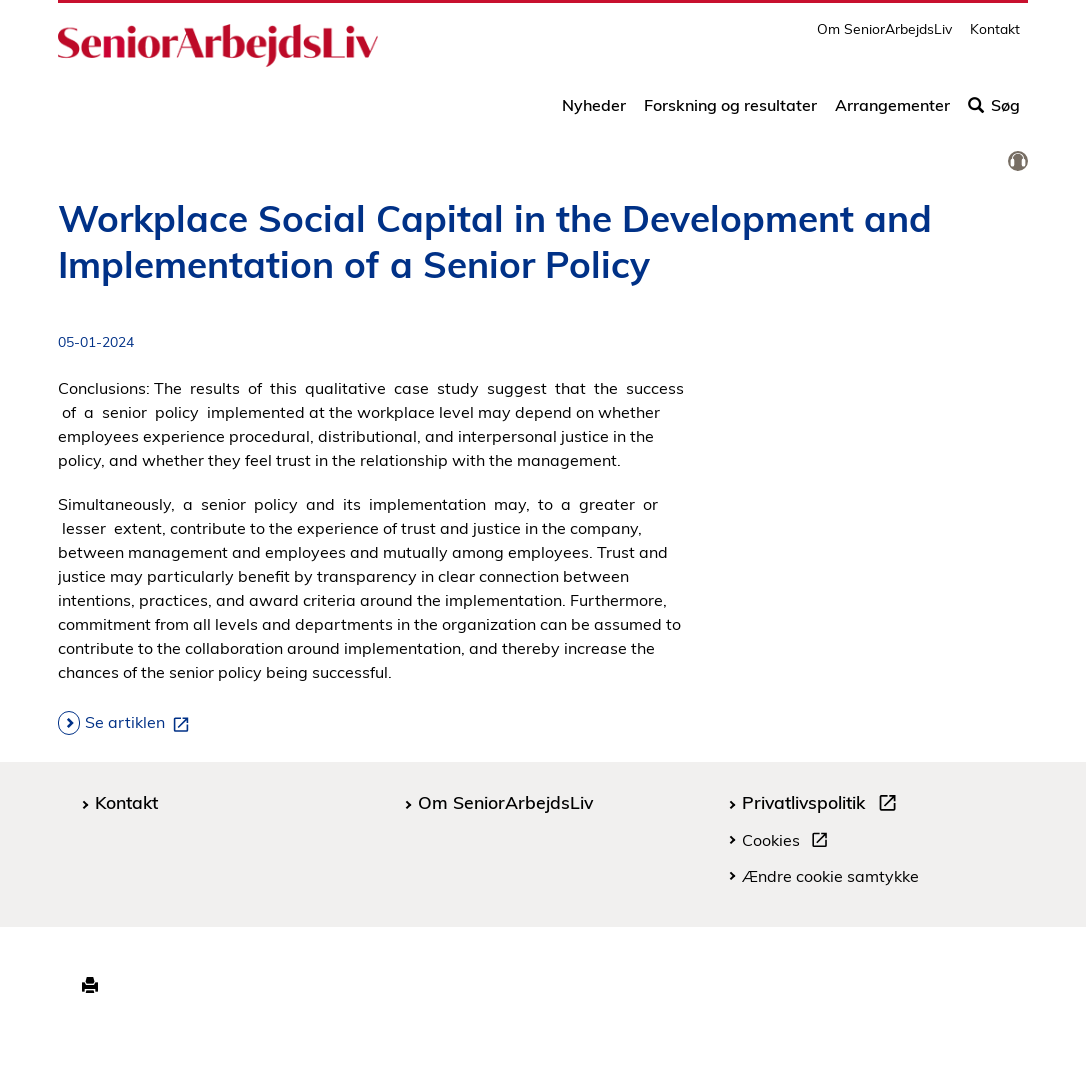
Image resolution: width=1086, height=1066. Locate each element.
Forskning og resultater (730, 112)
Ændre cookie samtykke (830, 876)
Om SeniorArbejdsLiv (884, 35)
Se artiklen (141, 723)
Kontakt (995, 35)
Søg (994, 112)
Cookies (789, 843)
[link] (1018, 162)
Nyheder (594, 112)
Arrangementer (892, 112)
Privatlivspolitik (823, 805)
